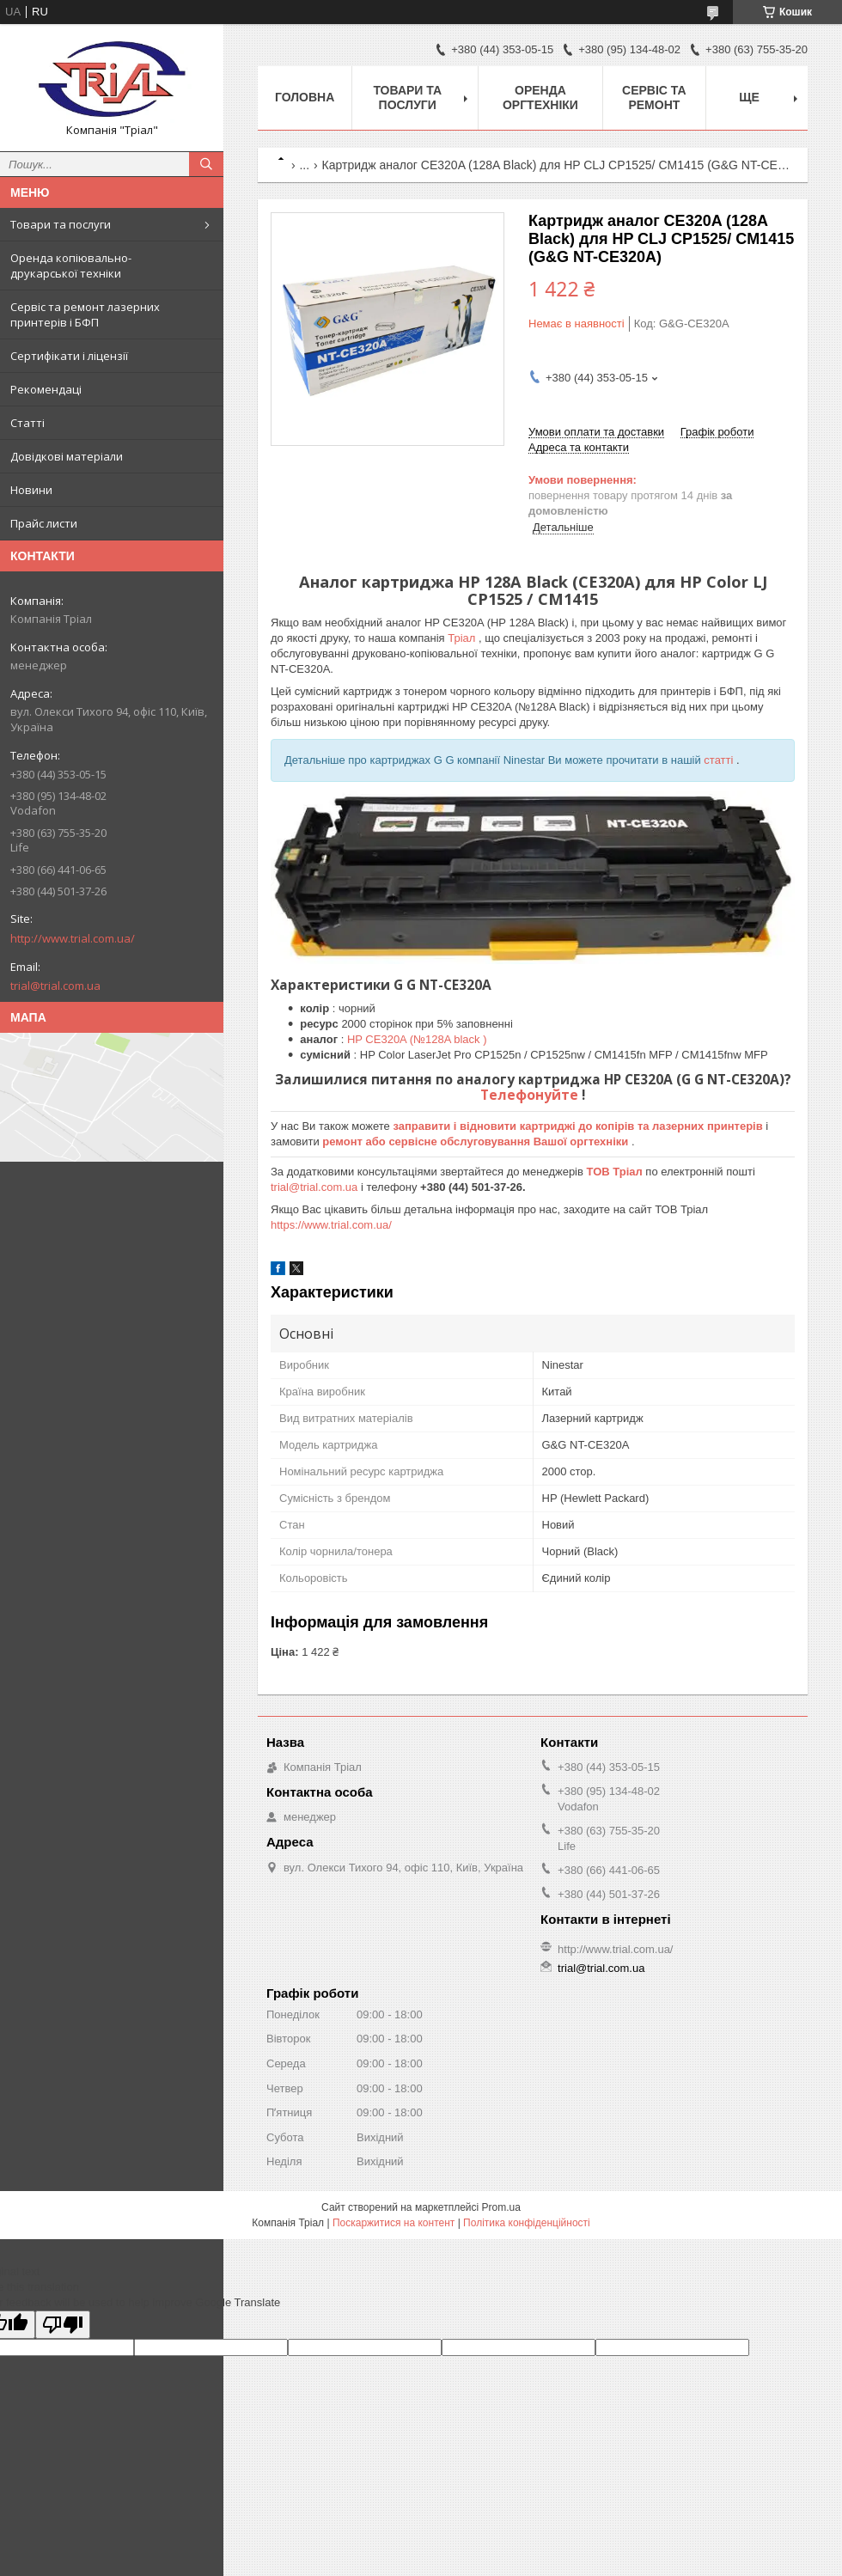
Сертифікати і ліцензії (69, 355)
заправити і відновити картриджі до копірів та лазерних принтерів (579, 1126)
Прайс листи (43, 523)
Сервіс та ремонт (654, 97)
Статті (27, 422)
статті (720, 760)
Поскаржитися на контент (394, 2223)
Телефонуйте (531, 1094)
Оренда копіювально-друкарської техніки (70, 265)
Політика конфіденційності (526, 2223)
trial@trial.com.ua (55, 985)
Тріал (463, 638)
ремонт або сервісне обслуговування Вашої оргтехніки (477, 1141)
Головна (304, 97)
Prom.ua (501, 2207)
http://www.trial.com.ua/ (72, 938)
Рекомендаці (46, 389)
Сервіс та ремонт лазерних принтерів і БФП (85, 314)
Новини (31, 489)
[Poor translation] (62, 2324)
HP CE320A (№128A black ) (417, 1039)
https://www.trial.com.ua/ (331, 1224)
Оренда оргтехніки (540, 97)
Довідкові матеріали (66, 456)
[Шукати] (206, 164)
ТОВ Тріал (616, 1171)
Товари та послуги (60, 224)
